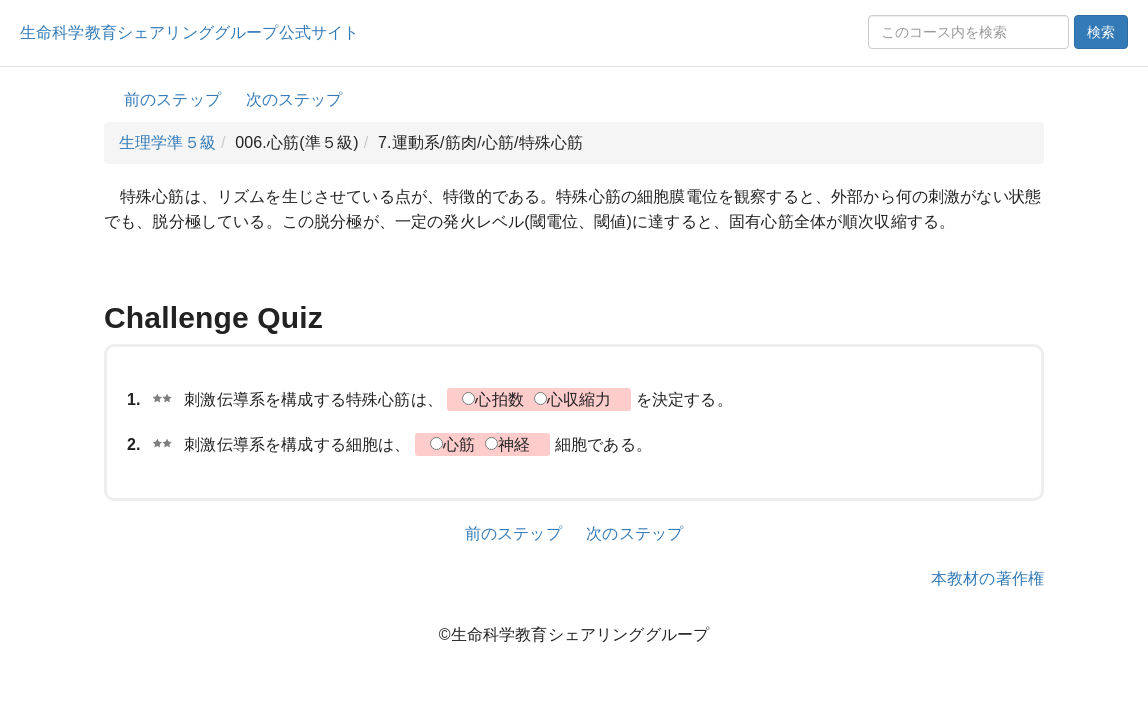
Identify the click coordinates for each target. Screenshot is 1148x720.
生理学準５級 (167, 142)
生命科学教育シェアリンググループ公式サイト (189, 32)
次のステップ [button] (294, 99)
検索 (1101, 32)
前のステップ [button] (172, 99)
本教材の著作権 (987, 578)
